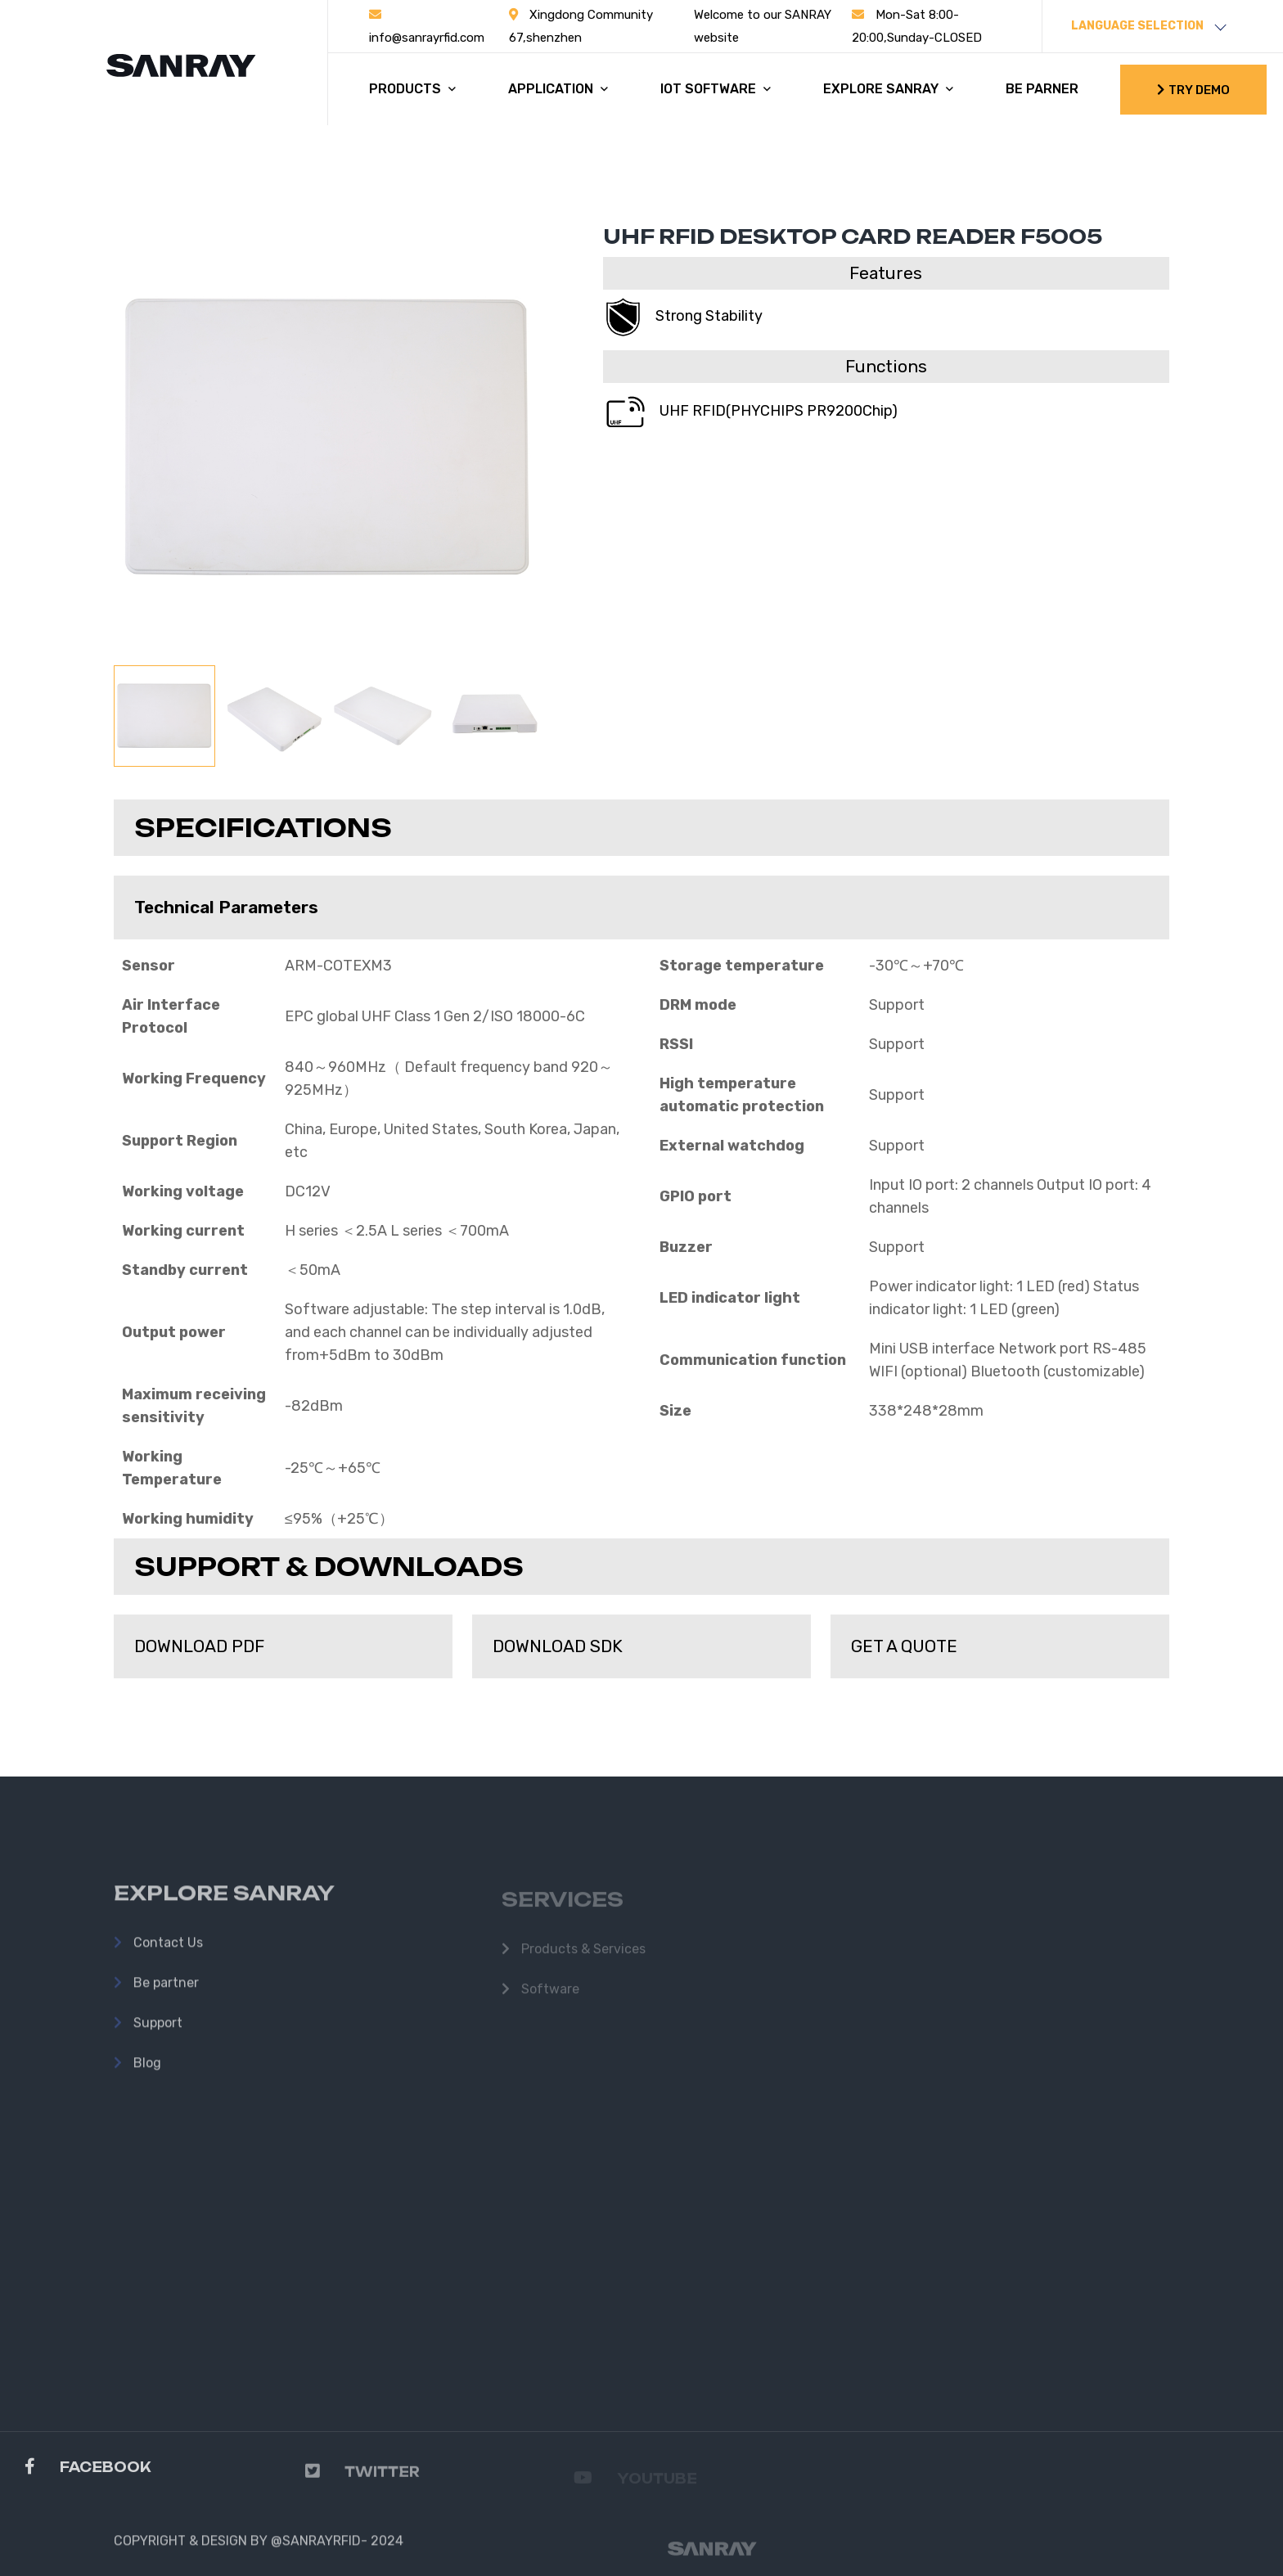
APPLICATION (558, 89)
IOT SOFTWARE (715, 89)
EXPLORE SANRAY (888, 89)
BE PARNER (1042, 89)
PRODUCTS (412, 89)
